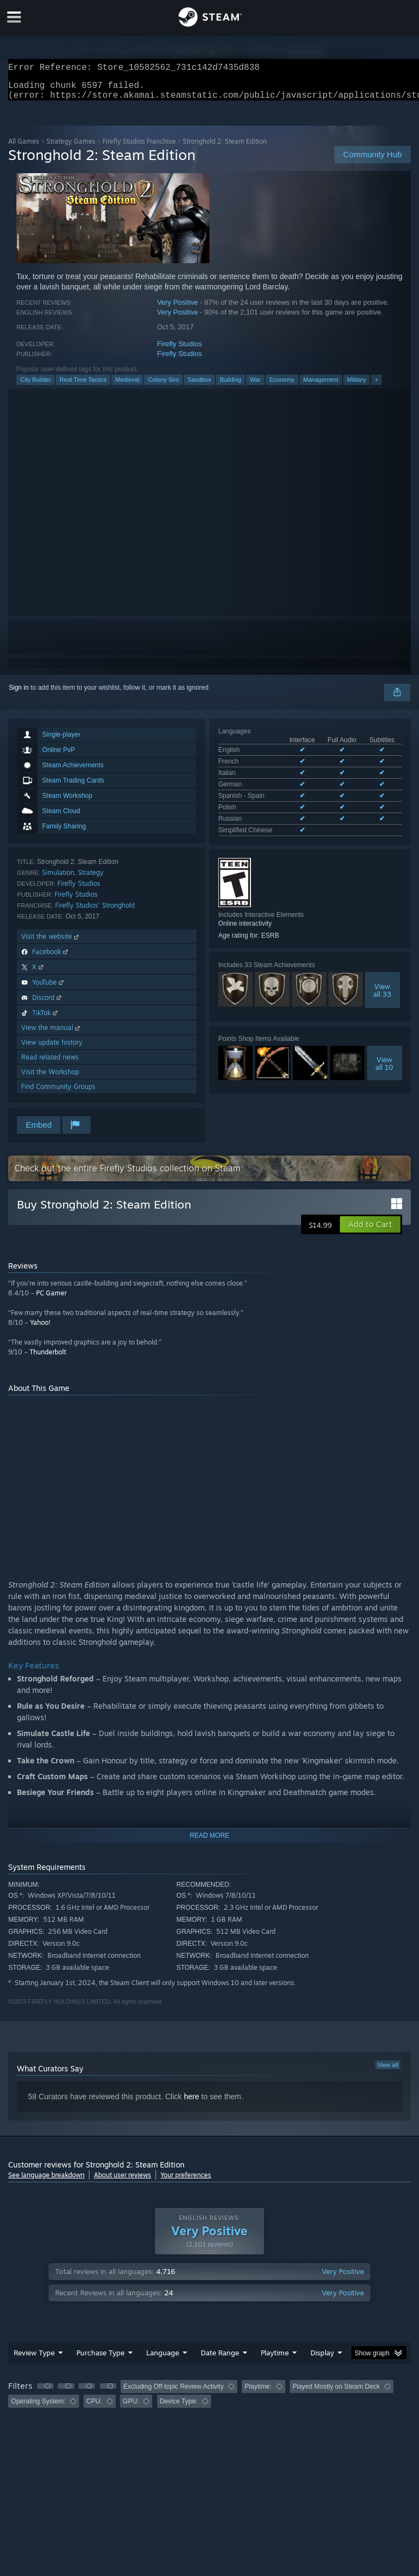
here (191, 2103)
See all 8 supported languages (262, 815)
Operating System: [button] (38, 2408)
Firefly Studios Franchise (139, 148)
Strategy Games (70, 148)
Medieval (127, 386)
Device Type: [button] (178, 2408)
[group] (209, 2400)
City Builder (35, 386)
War (255, 386)
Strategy (91, 879)
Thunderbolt (47, 1358)
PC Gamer (51, 1299)
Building (230, 386)
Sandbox (199, 386)
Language (162, 2359)
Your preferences (185, 2181)
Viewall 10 (384, 1046)
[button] (370, 1231)
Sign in (19, 694)
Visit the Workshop (50, 1078)
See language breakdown (46, 2181)
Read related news (50, 1063)
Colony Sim (163, 386)
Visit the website (51, 943)
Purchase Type (100, 2359)
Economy (282, 386)
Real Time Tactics (82, 386)
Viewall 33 (382, 972)
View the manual (51, 1034)
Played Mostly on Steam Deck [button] (336, 2393)
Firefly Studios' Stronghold (95, 912)
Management (320, 386)
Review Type (34, 2359)
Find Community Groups (58, 1093)
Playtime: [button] (257, 2393)
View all (388, 2071)
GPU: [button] (131, 2408)
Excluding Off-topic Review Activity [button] (173, 2393)
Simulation (58, 879)
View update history (51, 1049)
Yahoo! (40, 1329)
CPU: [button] (94, 2408)
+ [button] (376, 386)
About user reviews (122, 2181)
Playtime (275, 2359)
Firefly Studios (179, 350)
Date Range (220, 2359)
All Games (23, 148)
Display (322, 2359)
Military (356, 386)
